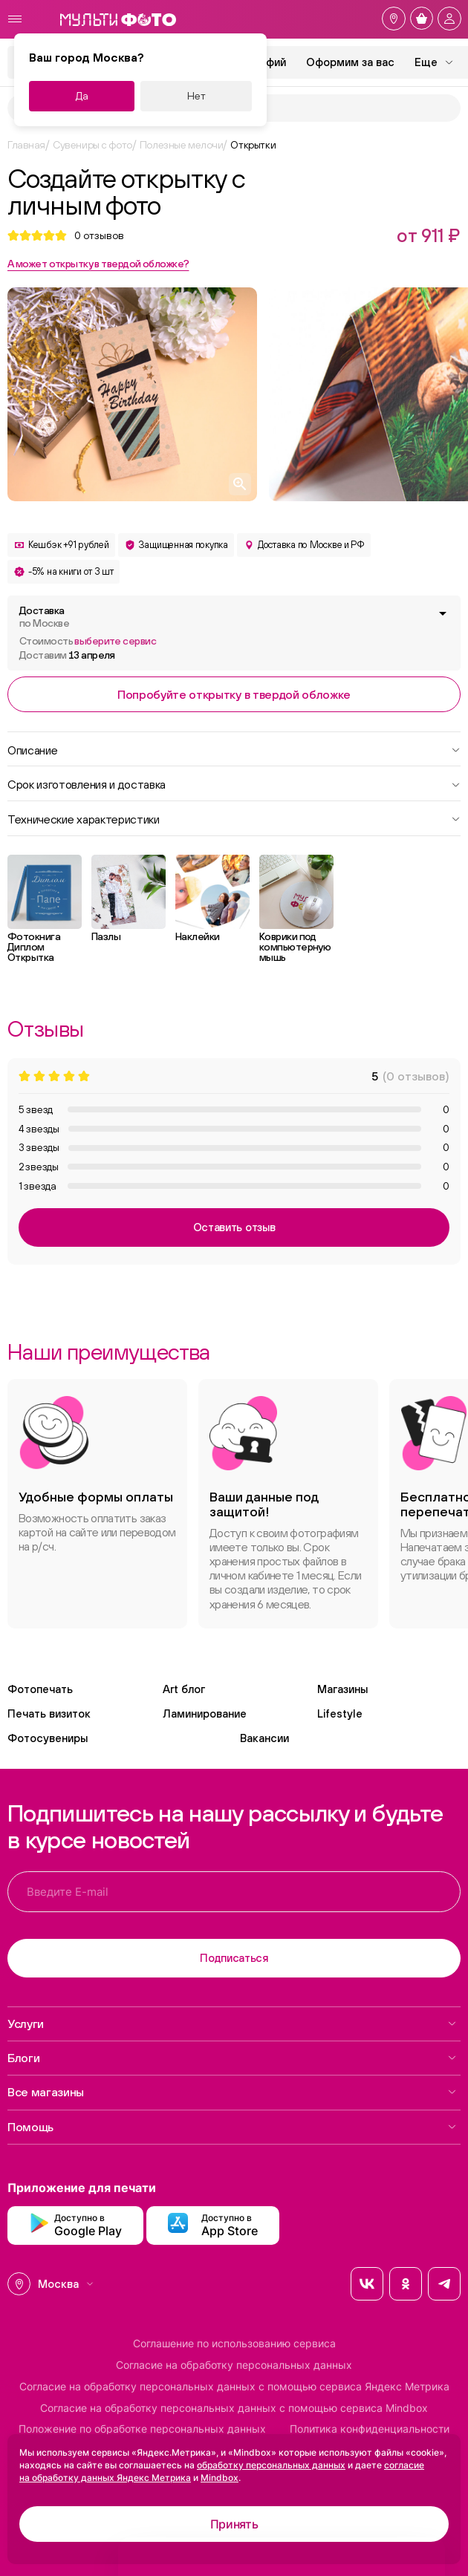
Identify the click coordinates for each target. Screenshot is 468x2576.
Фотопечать (40, 1689)
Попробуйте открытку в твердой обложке (234, 694)
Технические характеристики (234, 818)
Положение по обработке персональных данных (142, 2429)
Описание (234, 749)
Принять (234, 2524)
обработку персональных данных (271, 2465)
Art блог (184, 1689)
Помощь (232, 2126)
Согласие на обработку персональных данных (234, 2365)
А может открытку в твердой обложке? (98, 264)
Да (82, 96)
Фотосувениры (47, 1738)
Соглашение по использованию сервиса (234, 2344)
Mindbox (219, 2477)
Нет (196, 96)
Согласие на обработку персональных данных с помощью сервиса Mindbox (234, 2408)
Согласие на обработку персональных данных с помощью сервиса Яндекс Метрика (234, 2387)
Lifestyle (340, 1713)
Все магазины (232, 2092)
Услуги (232, 2023)
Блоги (232, 2057)
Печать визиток (49, 1713)
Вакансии (264, 1738)
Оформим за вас (350, 62)
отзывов (99, 235)
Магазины (342, 1689)
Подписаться (234, 1957)
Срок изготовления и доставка (234, 783)
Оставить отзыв (234, 1227)
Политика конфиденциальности (369, 2429)
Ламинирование (205, 1713)
